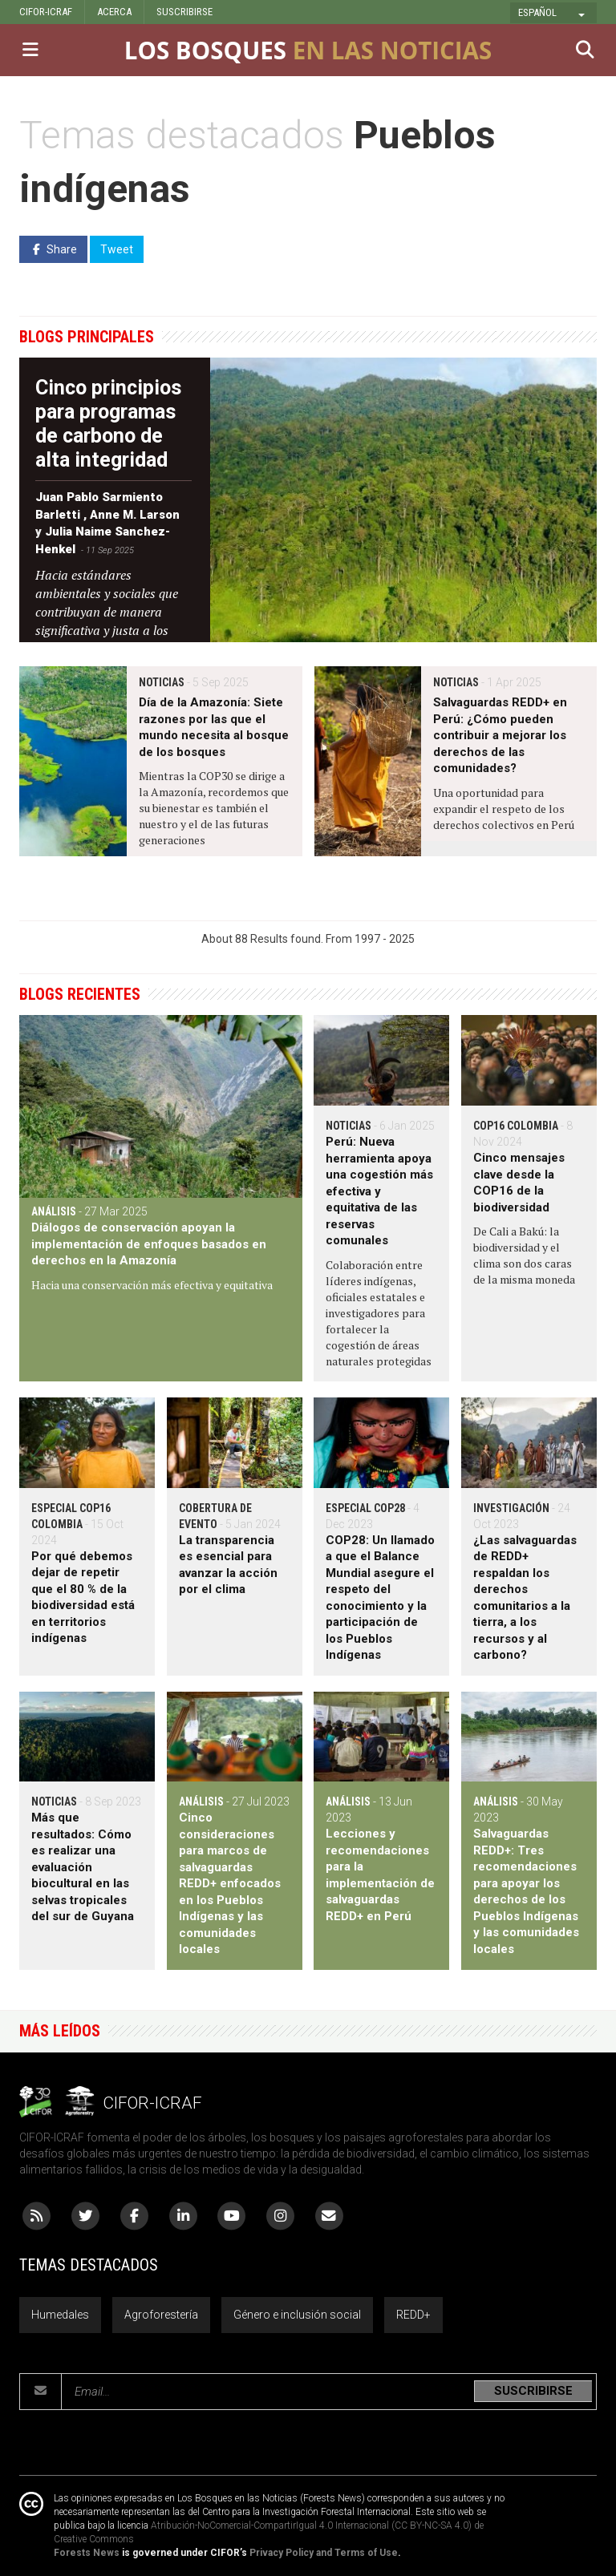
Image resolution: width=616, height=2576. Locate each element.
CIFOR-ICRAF (45, 12)
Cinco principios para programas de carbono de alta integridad (108, 423)
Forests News (87, 2552)
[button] (553, 12)
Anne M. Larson (135, 515)
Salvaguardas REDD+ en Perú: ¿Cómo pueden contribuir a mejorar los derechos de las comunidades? (500, 735)
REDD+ (413, 2314)
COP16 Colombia (515, 1125)
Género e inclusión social (297, 2314)
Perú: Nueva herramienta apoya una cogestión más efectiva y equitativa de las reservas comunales (379, 1191)
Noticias (161, 682)
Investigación (511, 1508)
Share (53, 249)
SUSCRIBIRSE (184, 12)
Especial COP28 (365, 1508)
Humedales (60, 2314)
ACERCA (114, 12)
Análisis (53, 1211)
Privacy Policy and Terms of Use (323, 2552)
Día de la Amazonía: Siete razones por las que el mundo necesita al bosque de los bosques (214, 727)
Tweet (116, 249)
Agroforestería (161, 2314)
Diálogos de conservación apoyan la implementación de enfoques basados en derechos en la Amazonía (148, 1244)
